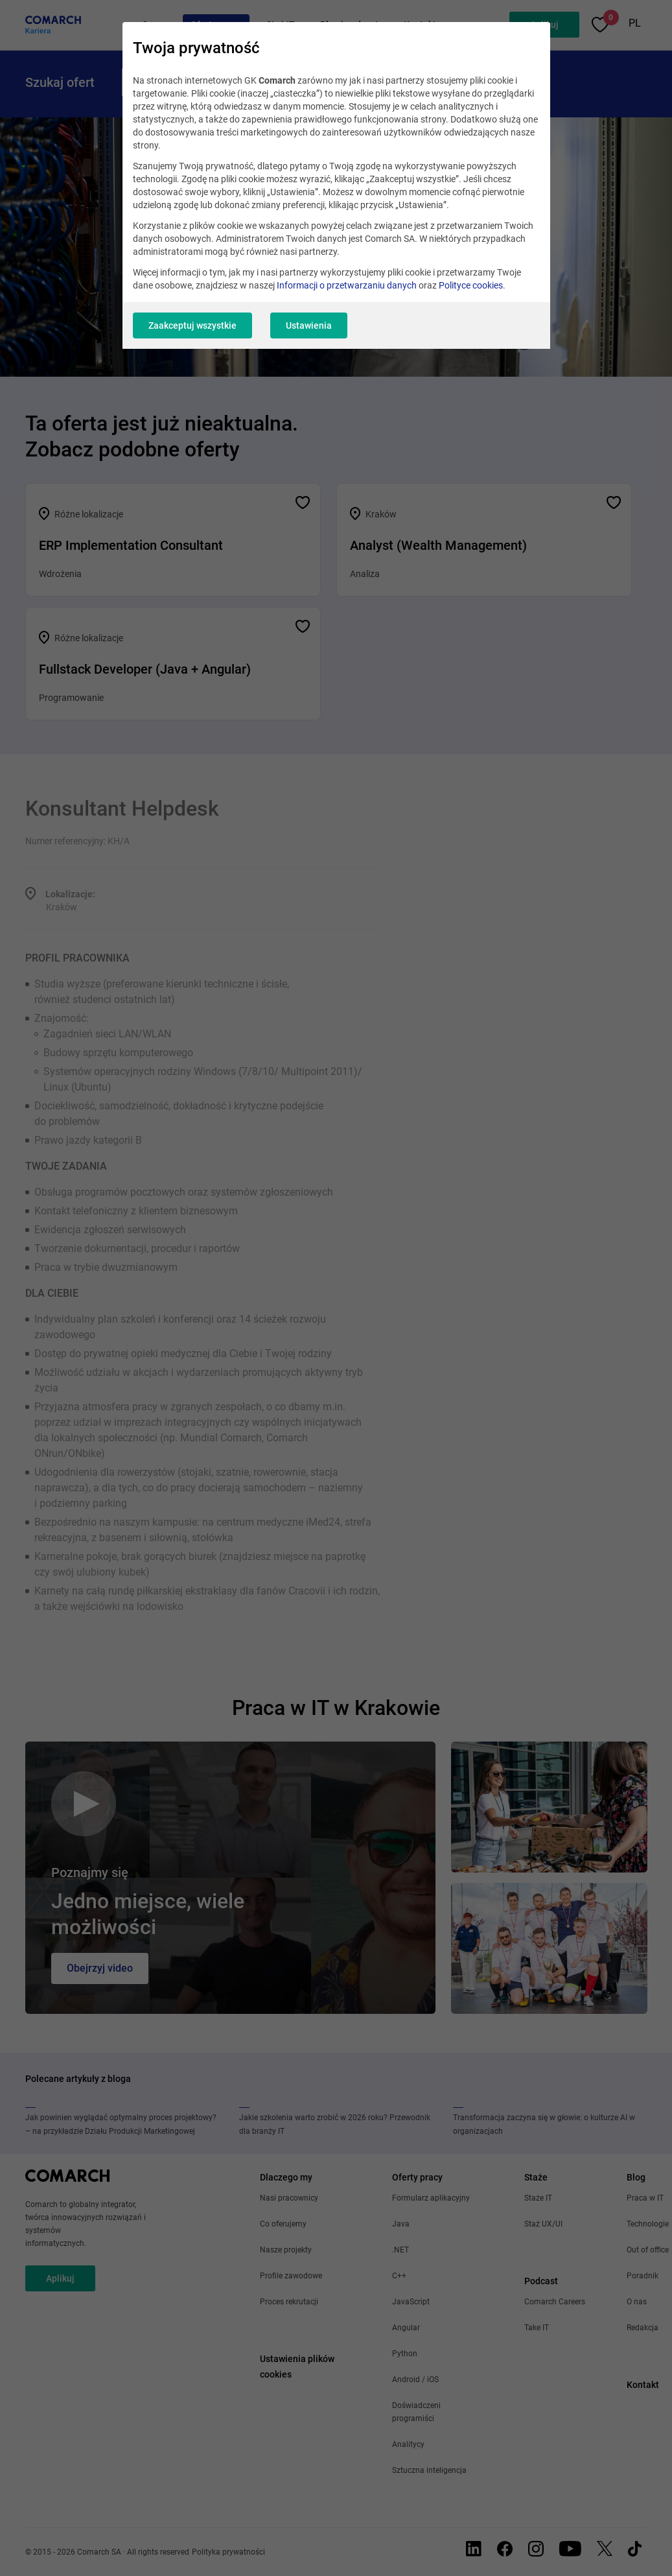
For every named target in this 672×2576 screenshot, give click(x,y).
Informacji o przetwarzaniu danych (347, 285)
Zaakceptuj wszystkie (192, 325)
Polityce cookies (471, 285)
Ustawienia (309, 325)
